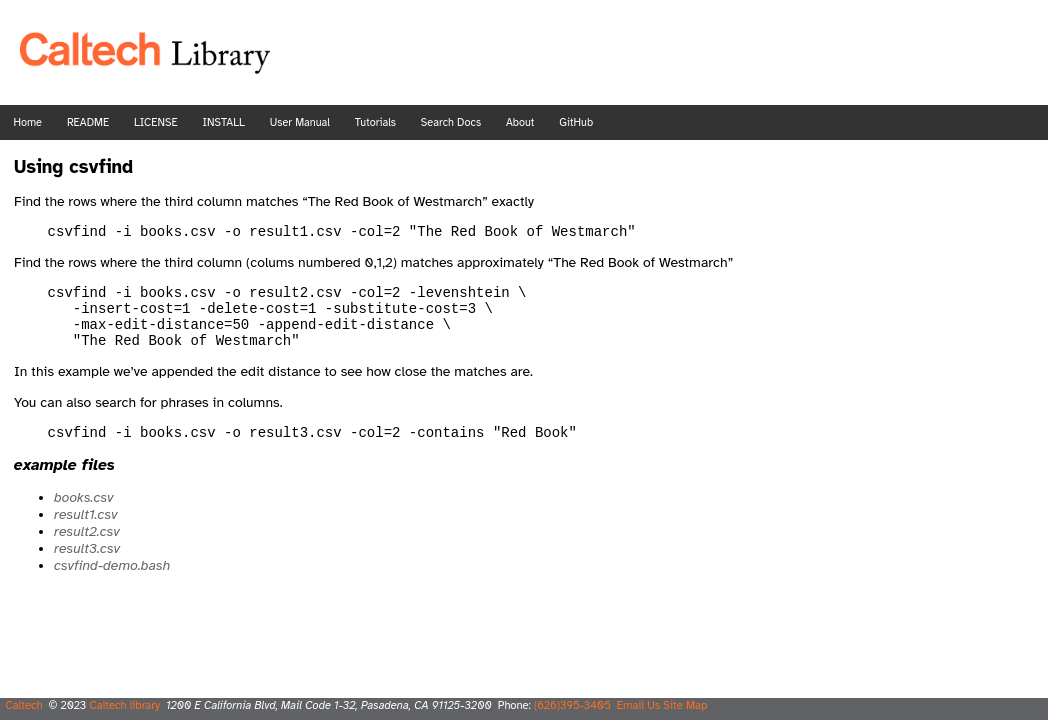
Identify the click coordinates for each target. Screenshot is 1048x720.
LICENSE (156, 122)
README (88, 122)
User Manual (300, 122)
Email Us (639, 705)
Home (28, 122)
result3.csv (87, 566)
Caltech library (124, 705)
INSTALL (223, 122)
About (520, 122)
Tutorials (375, 122)
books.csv (83, 515)
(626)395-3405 (572, 705)
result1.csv (85, 532)
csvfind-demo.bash (112, 583)
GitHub (576, 122)
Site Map (685, 705)
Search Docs (451, 122)
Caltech (23, 705)
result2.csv (87, 549)
